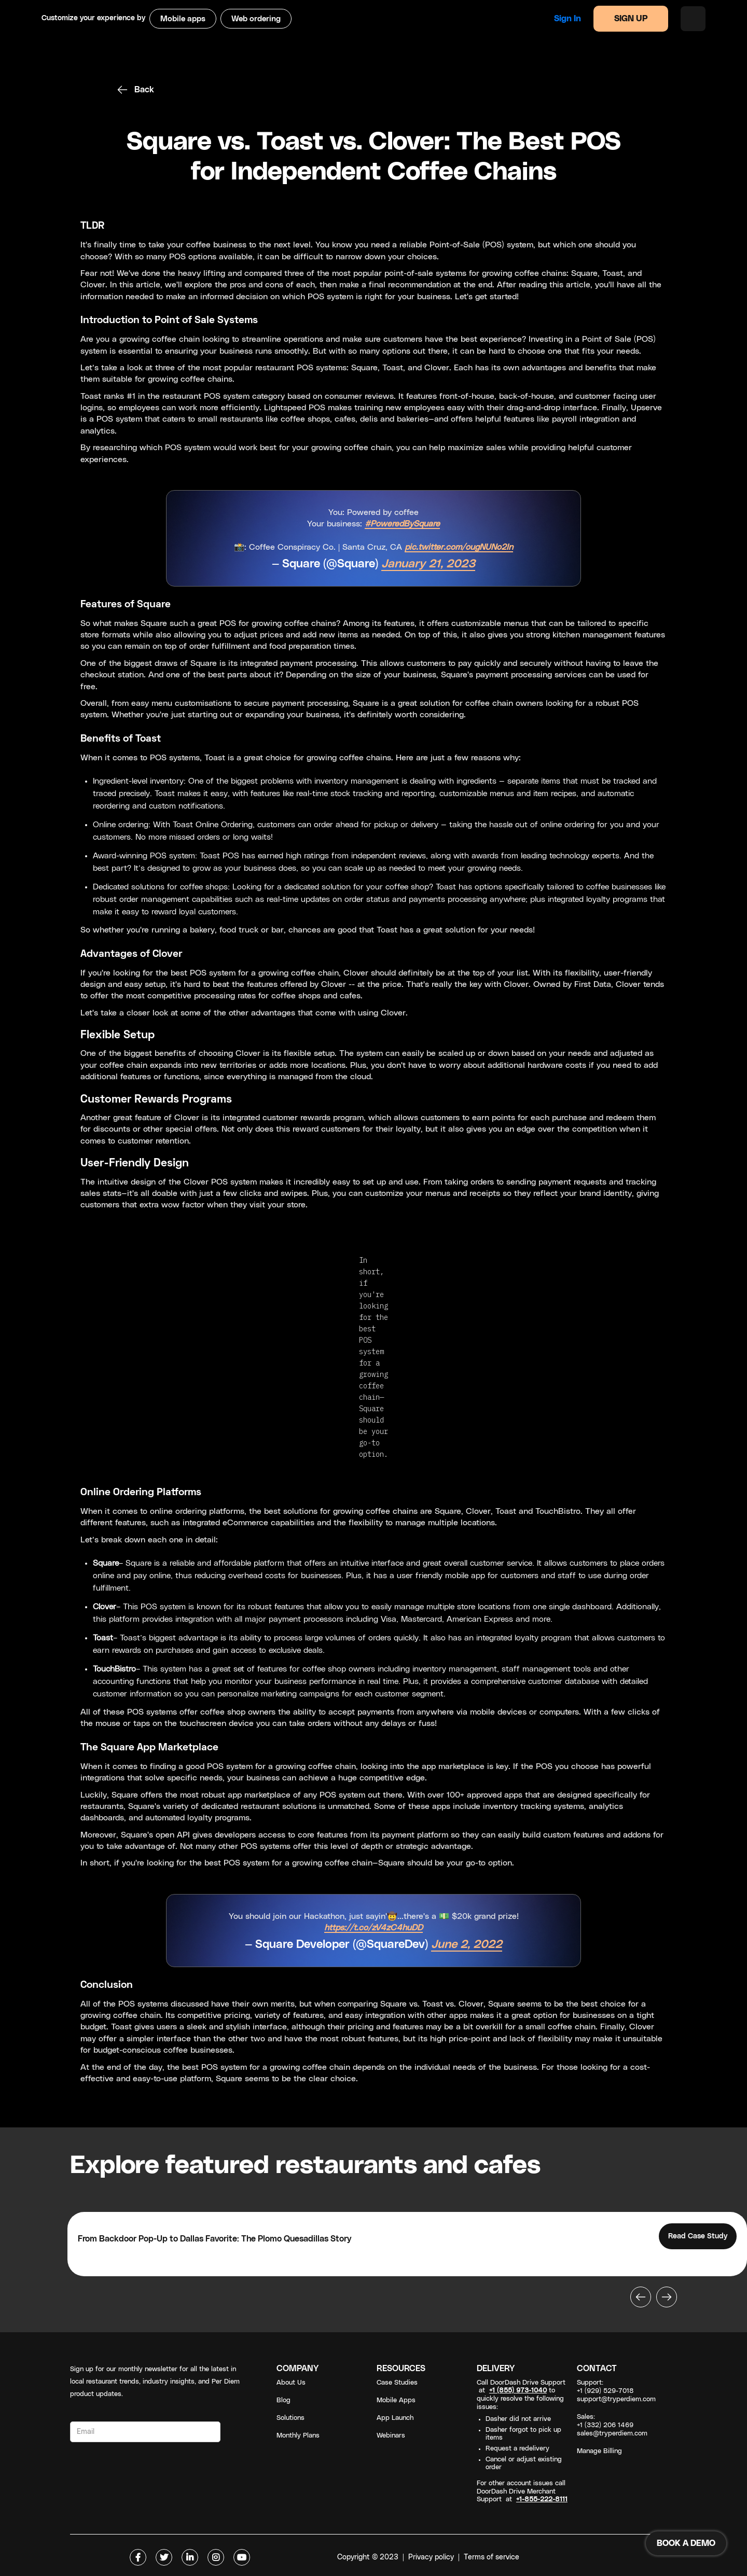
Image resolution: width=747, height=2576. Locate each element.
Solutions (290, 2418)
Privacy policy (431, 2557)
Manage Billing (599, 2451)
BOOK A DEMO (686, 2543)
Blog (283, 2400)
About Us (291, 2382)
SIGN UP (631, 19)
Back (144, 90)
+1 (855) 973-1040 (518, 2390)
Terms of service (491, 2557)
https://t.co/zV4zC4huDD (373, 1928)
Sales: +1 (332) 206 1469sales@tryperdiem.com (612, 2425)
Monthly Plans (298, 2435)
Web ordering (256, 19)
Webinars (391, 2435)
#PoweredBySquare (402, 524)
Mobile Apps (396, 2400)
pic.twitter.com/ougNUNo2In (459, 547)
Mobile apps (182, 19)
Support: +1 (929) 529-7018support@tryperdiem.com (616, 2391)
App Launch (395, 2418)
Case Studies (397, 2382)
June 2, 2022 (466, 1945)
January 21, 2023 (428, 564)
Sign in (567, 19)
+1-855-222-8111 (542, 2499)
